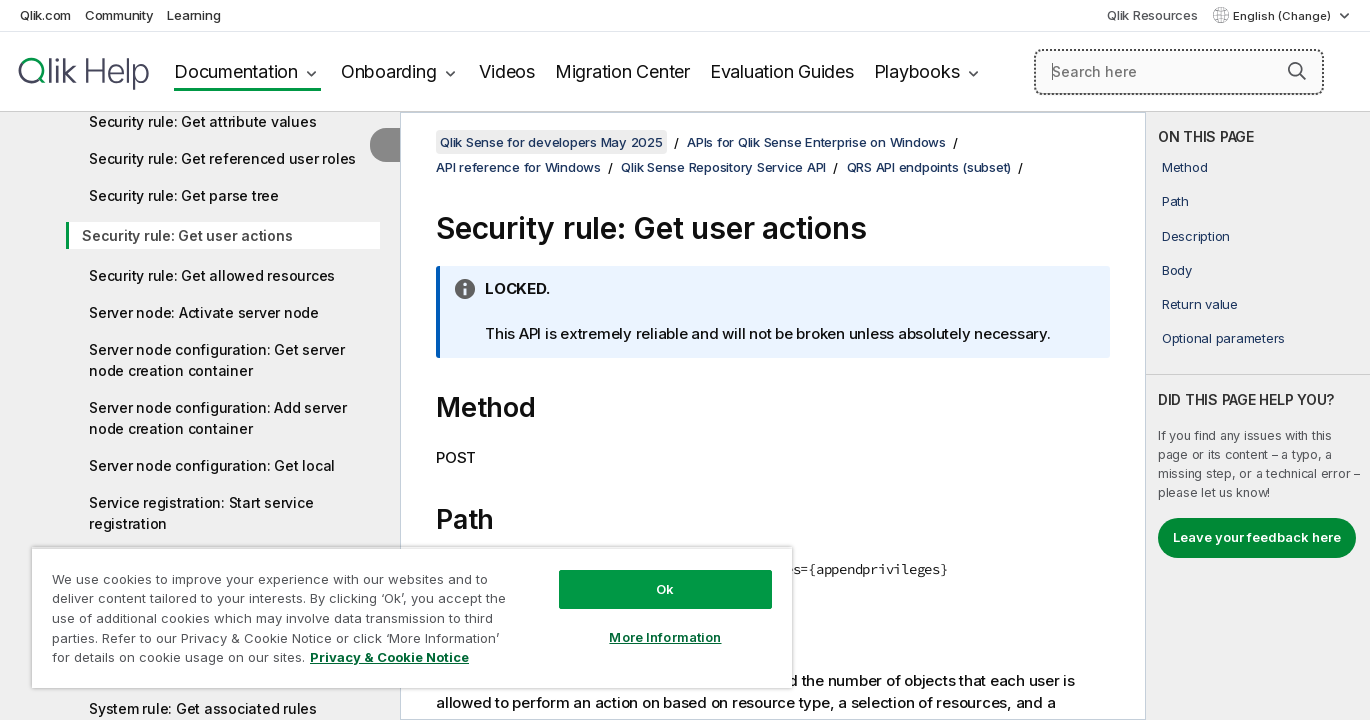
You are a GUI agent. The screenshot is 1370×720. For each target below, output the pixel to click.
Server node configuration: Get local (212, 465)
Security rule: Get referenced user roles (222, 158)
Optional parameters (1223, 338)
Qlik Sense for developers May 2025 (551, 142)
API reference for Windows (518, 167)
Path (1175, 201)
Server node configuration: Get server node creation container (217, 360)
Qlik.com (45, 15)
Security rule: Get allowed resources (212, 275)
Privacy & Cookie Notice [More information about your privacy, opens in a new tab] (389, 657)
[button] (1297, 71)
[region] (412, 617)
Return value (1200, 304)
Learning (193, 15)
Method (1185, 167)
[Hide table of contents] (385, 145)
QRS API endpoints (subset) (929, 167)
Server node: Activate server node (204, 312)
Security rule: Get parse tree (184, 195)
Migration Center (622, 71)
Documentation (236, 71)
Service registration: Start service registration (201, 513)
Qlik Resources (1152, 15)
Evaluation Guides (782, 71)
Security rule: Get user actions (187, 235)
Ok (665, 589)
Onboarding (389, 71)
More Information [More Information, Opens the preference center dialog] (665, 637)
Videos (507, 71)
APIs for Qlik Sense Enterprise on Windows (816, 142)
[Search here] (1179, 72)
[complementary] (1258, 416)
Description (1196, 236)
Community (119, 15)
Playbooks (917, 71)
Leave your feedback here (1257, 537)
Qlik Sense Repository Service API (723, 167)
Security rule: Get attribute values (202, 121)
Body (1177, 270)
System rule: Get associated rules (203, 708)
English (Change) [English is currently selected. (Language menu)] (1283, 16)
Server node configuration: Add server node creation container (218, 418)
